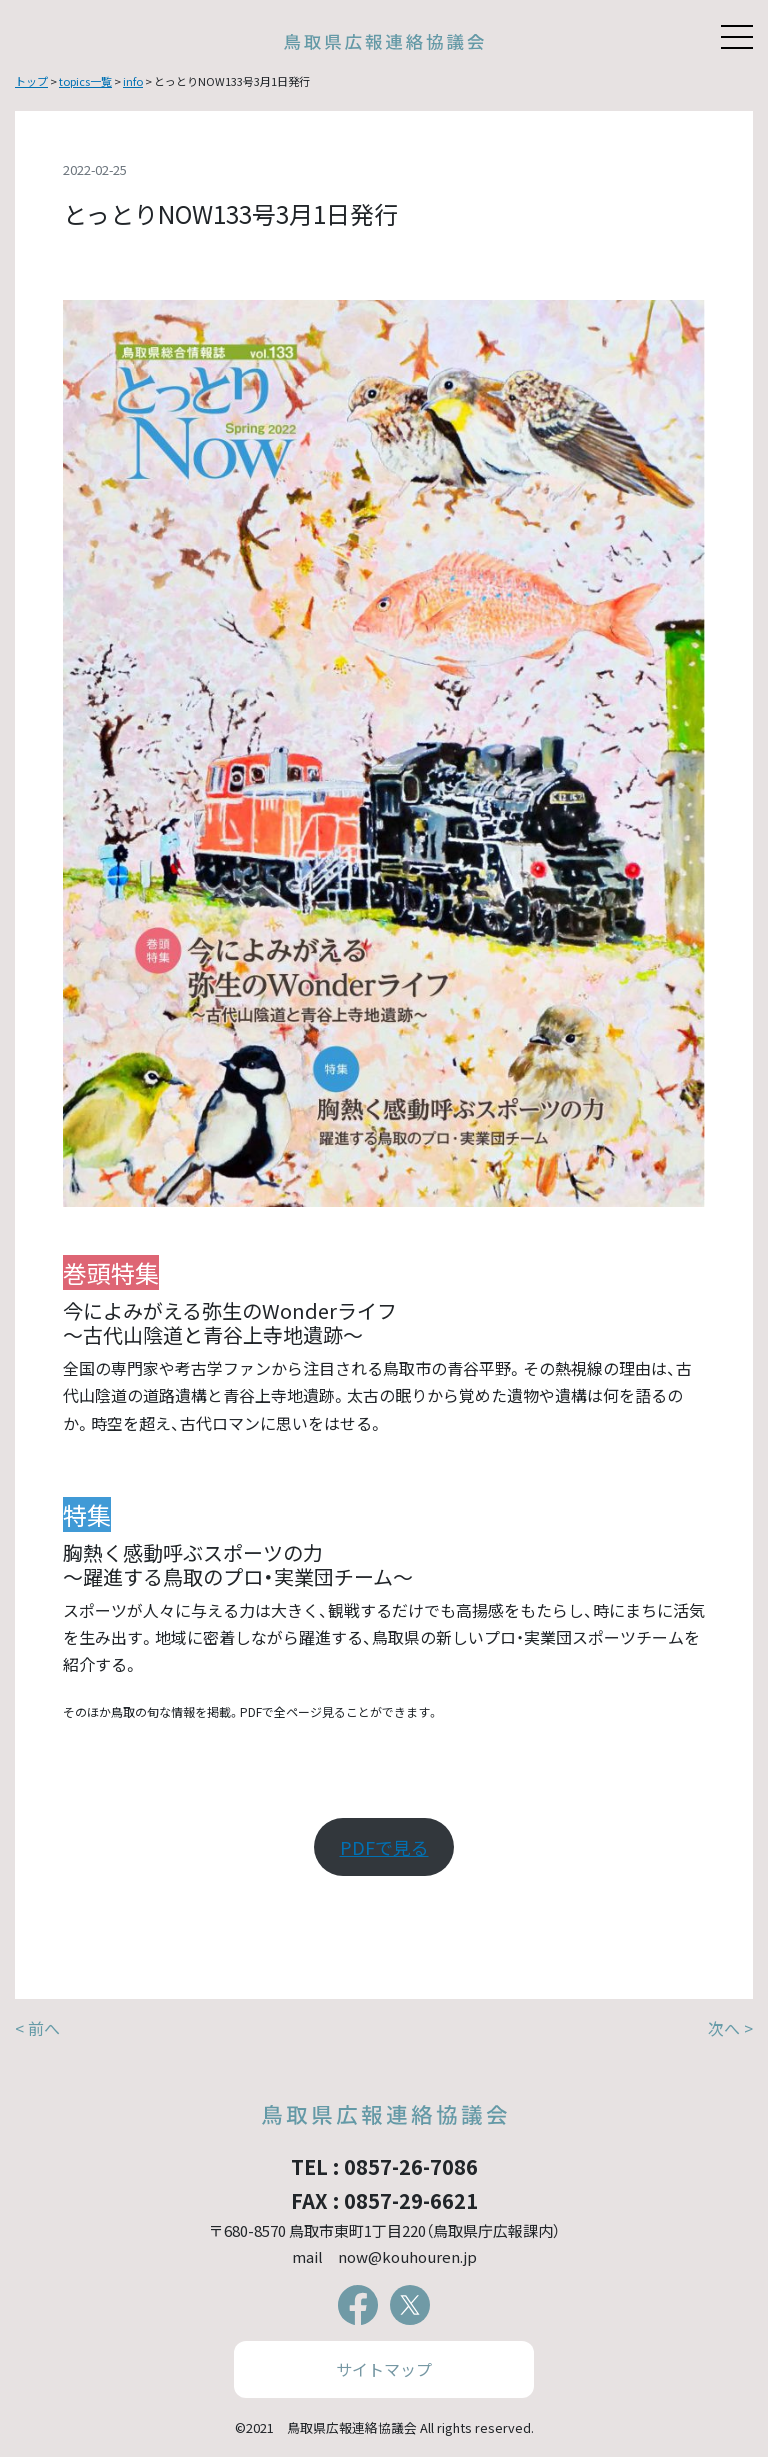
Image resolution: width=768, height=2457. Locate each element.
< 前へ (37, 2028)
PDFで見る (384, 1847)
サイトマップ (384, 2369)
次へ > (730, 2028)
